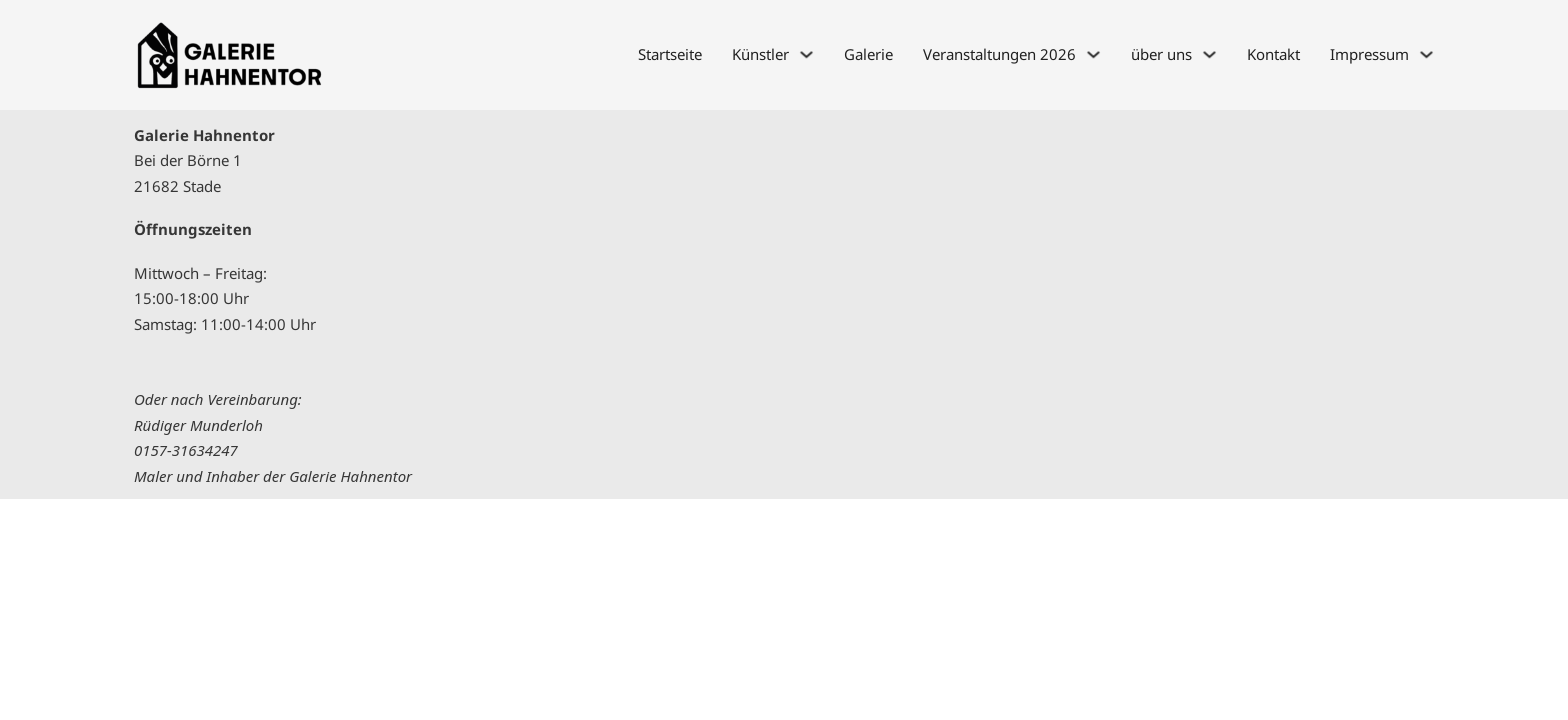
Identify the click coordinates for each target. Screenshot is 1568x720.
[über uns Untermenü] (1209, 54)
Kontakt (1273, 54)
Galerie (868, 54)
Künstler (760, 54)
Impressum (1369, 54)
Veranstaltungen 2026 (999, 54)
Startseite (670, 54)
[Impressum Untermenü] (1426, 54)
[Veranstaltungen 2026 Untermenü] (1093, 54)
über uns (1161, 54)
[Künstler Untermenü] (806, 54)
